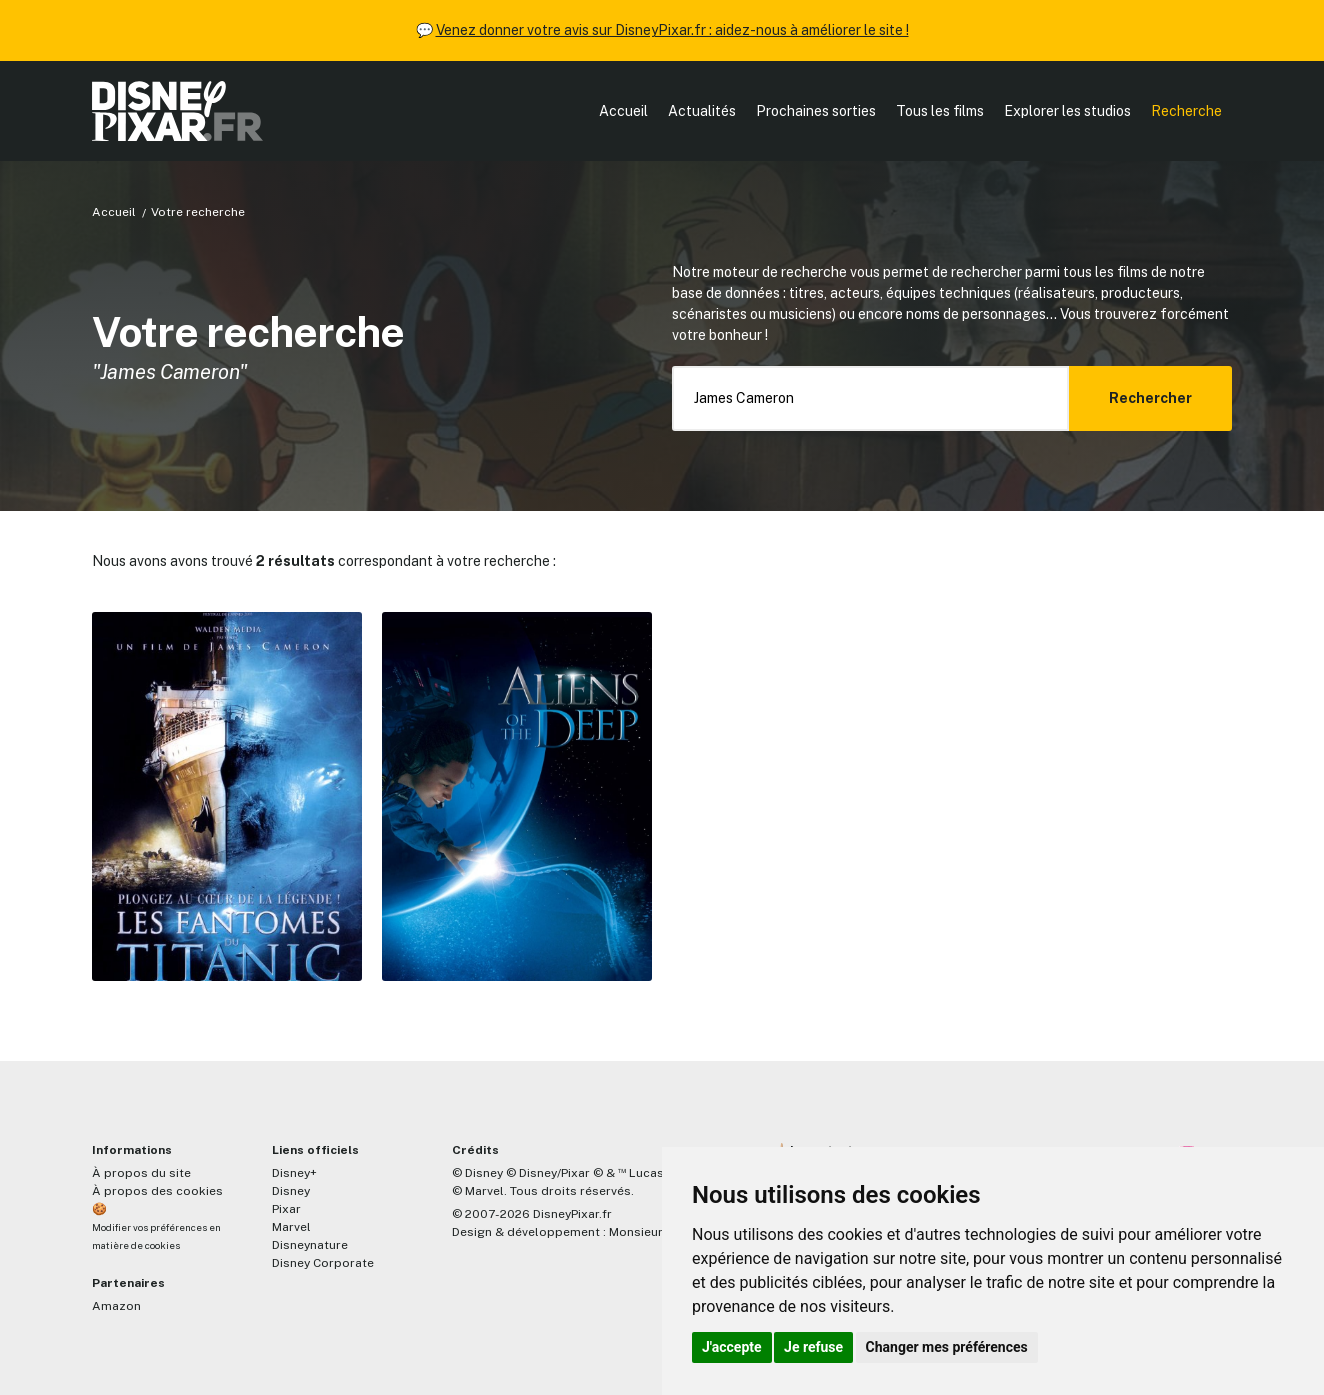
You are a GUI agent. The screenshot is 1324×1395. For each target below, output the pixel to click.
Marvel (291, 1227)
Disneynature (310, 1245)
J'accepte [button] (732, 1347)
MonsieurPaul (648, 1232)
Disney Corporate (323, 1263)
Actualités (702, 111)
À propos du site (141, 1173)
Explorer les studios (1067, 111)
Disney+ (294, 1173)
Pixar (286, 1209)
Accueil (623, 111)
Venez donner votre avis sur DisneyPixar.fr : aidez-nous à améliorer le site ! (672, 30)
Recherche (1186, 111)
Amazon (116, 1306)
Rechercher (1150, 398)
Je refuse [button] (813, 1347)
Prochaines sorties (816, 111)
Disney (291, 1191)
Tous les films (940, 111)
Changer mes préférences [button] (947, 1347)
